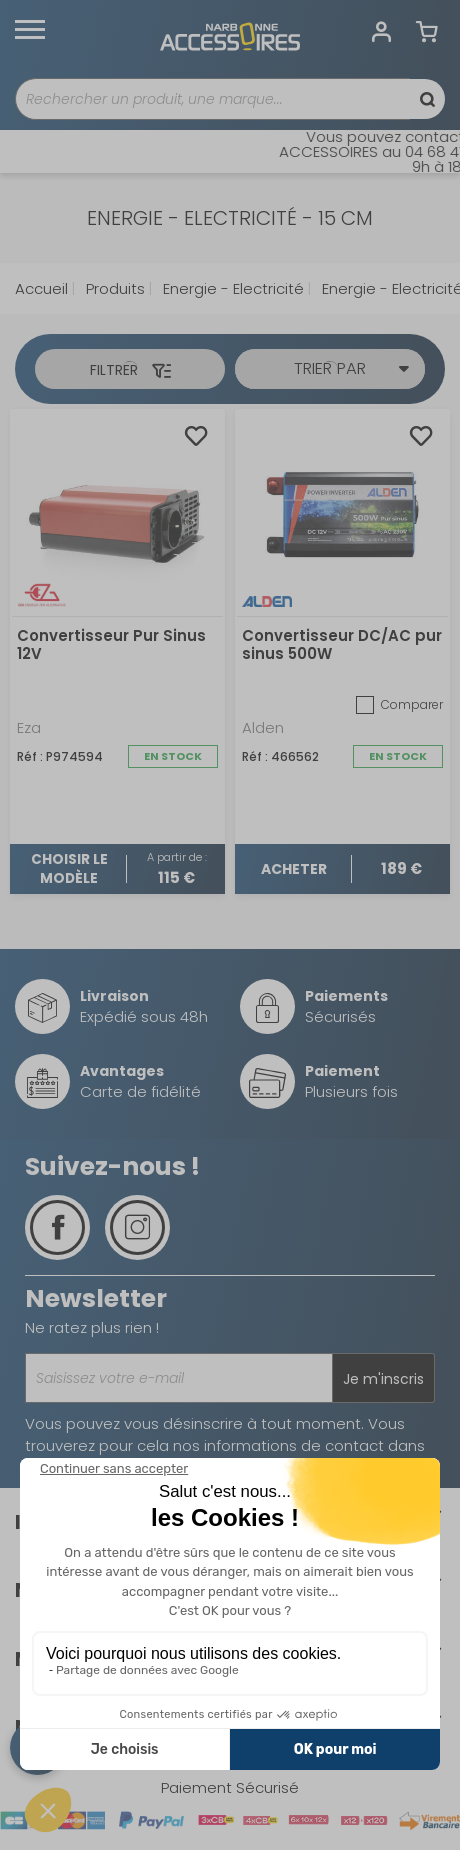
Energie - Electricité (231, 288)
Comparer (399, 705)
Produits (113, 288)
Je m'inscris (383, 1379)
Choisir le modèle (69, 869)
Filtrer (130, 370)
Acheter (294, 869)
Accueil (41, 288)
